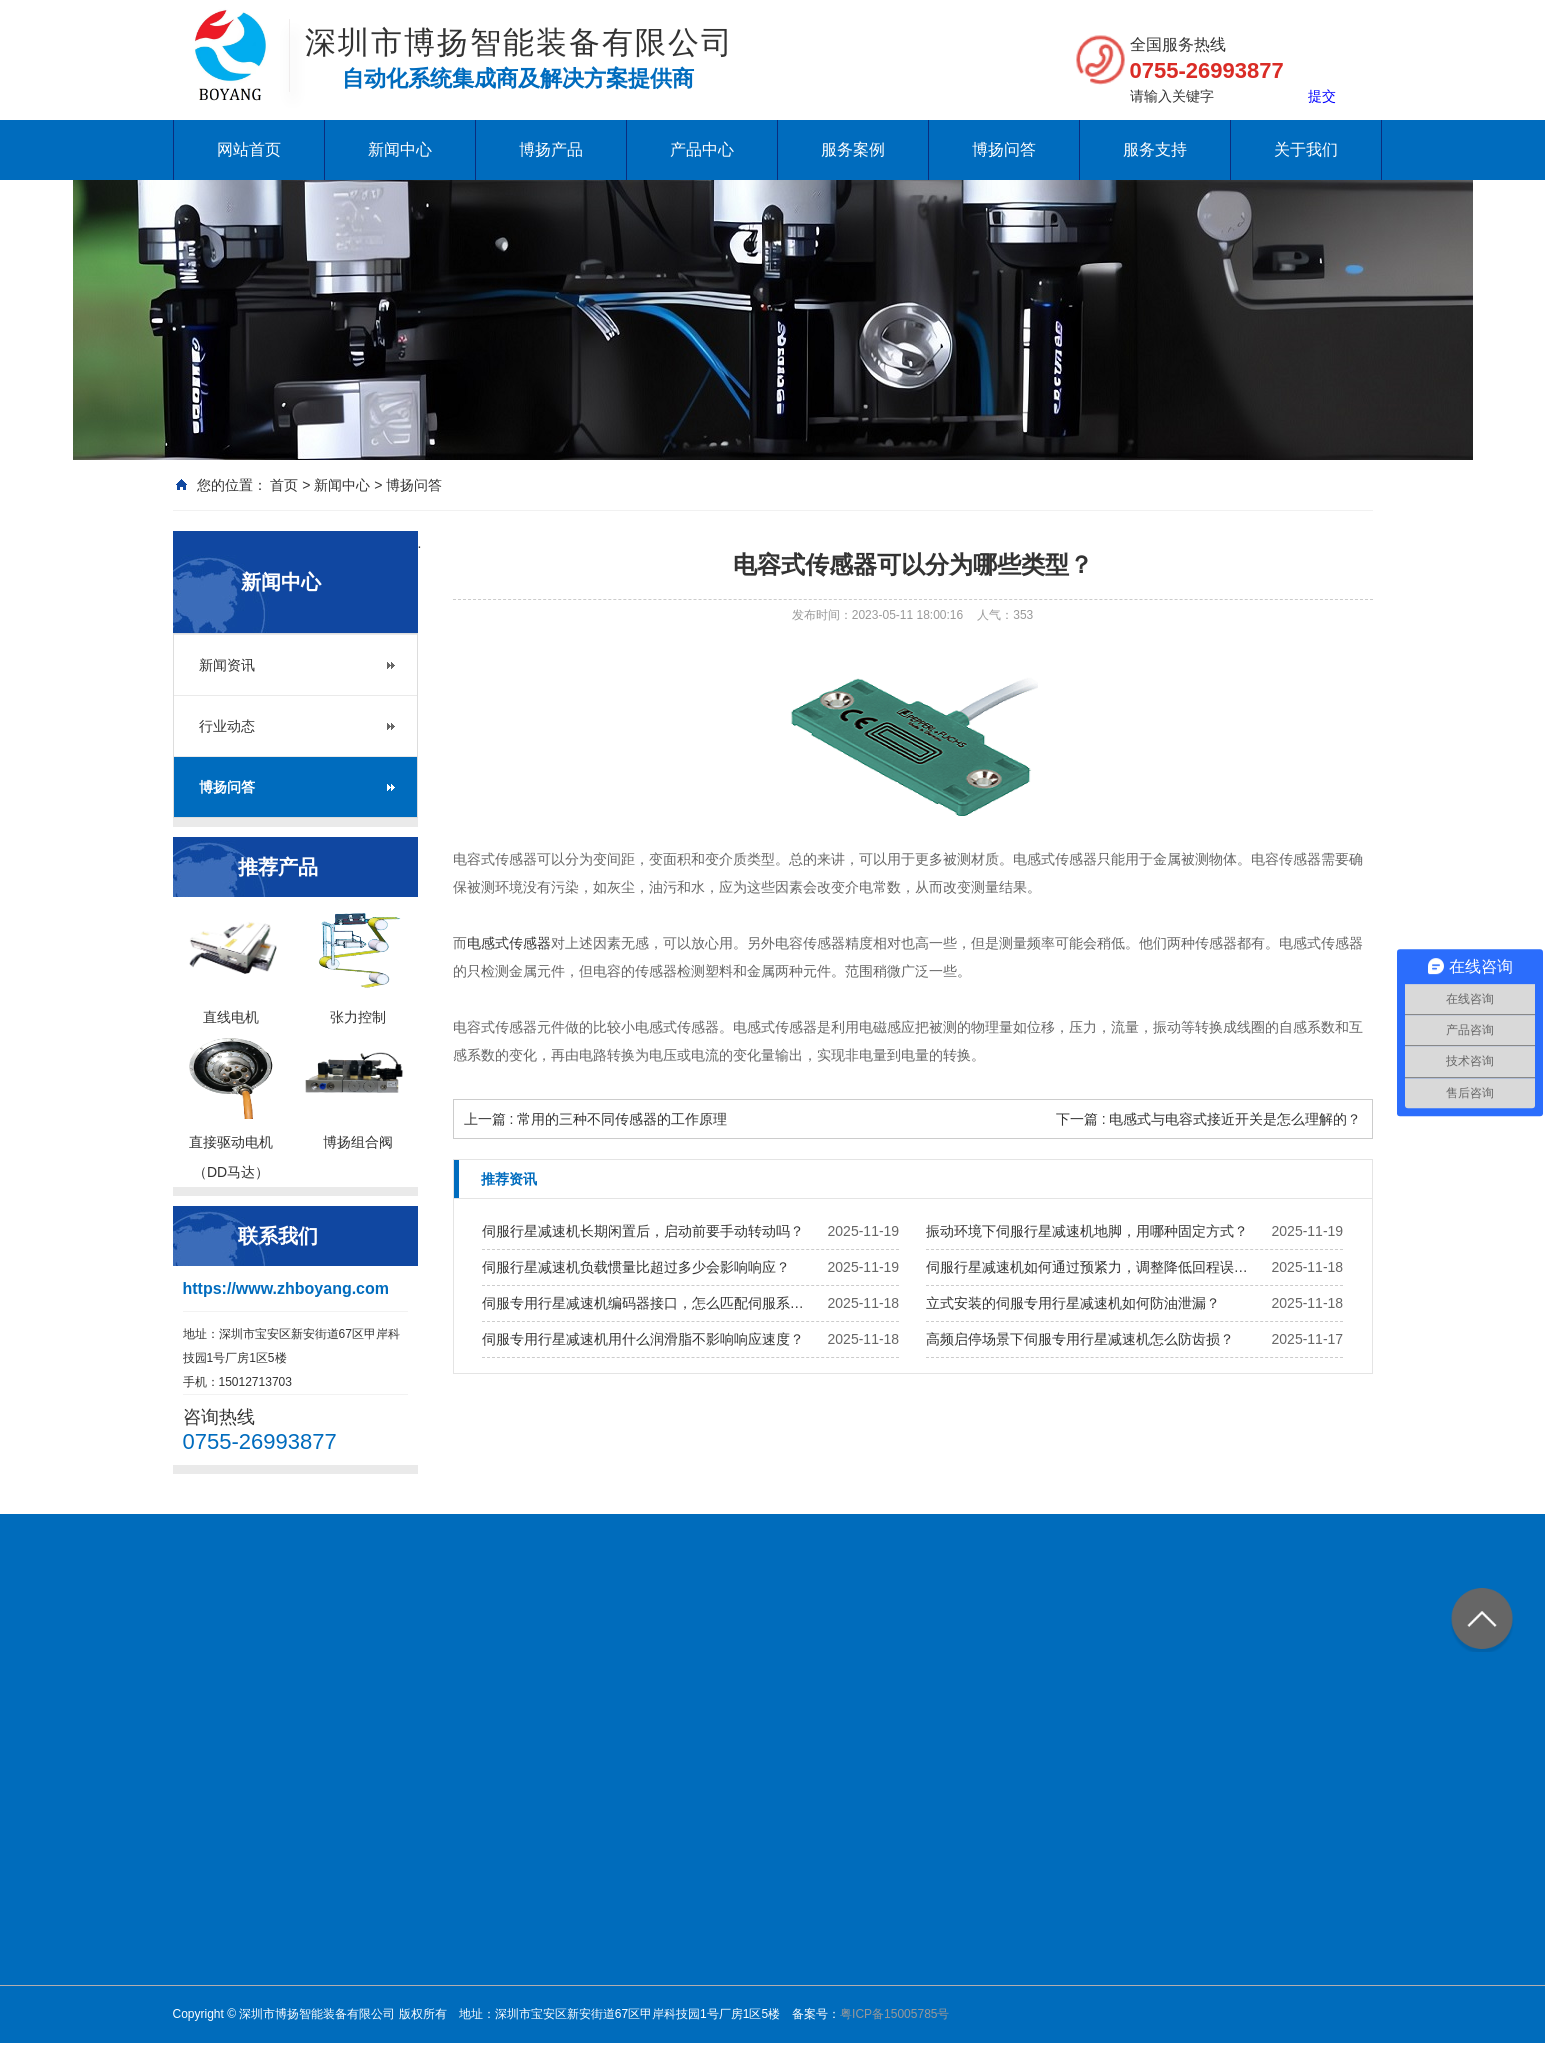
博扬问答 (1004, 149)
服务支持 (1155, 149)
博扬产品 (551, 149)
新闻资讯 (227, 665)
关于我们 (1306, 149)
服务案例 (853, 149)
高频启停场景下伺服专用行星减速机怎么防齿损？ (1080, 1339)
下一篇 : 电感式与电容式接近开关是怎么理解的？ (1209, 1119)
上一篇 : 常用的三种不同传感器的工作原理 (596, 1119)
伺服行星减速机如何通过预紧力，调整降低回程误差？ (1093, 1267)
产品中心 (702, 149)
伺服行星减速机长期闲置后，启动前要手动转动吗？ (643, 1231)
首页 (284, 485)
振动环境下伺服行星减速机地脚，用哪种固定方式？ (1087, 1231)
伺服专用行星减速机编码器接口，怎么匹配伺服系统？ (649, 1303)
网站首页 (249, 149)
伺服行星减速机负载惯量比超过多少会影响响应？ (636, 1267)
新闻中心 (400, 149)
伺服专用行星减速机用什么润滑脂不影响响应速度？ (643, 1339)
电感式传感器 (509, 943)
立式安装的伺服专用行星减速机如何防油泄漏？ (1073, 1303)
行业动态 (227, 726)
